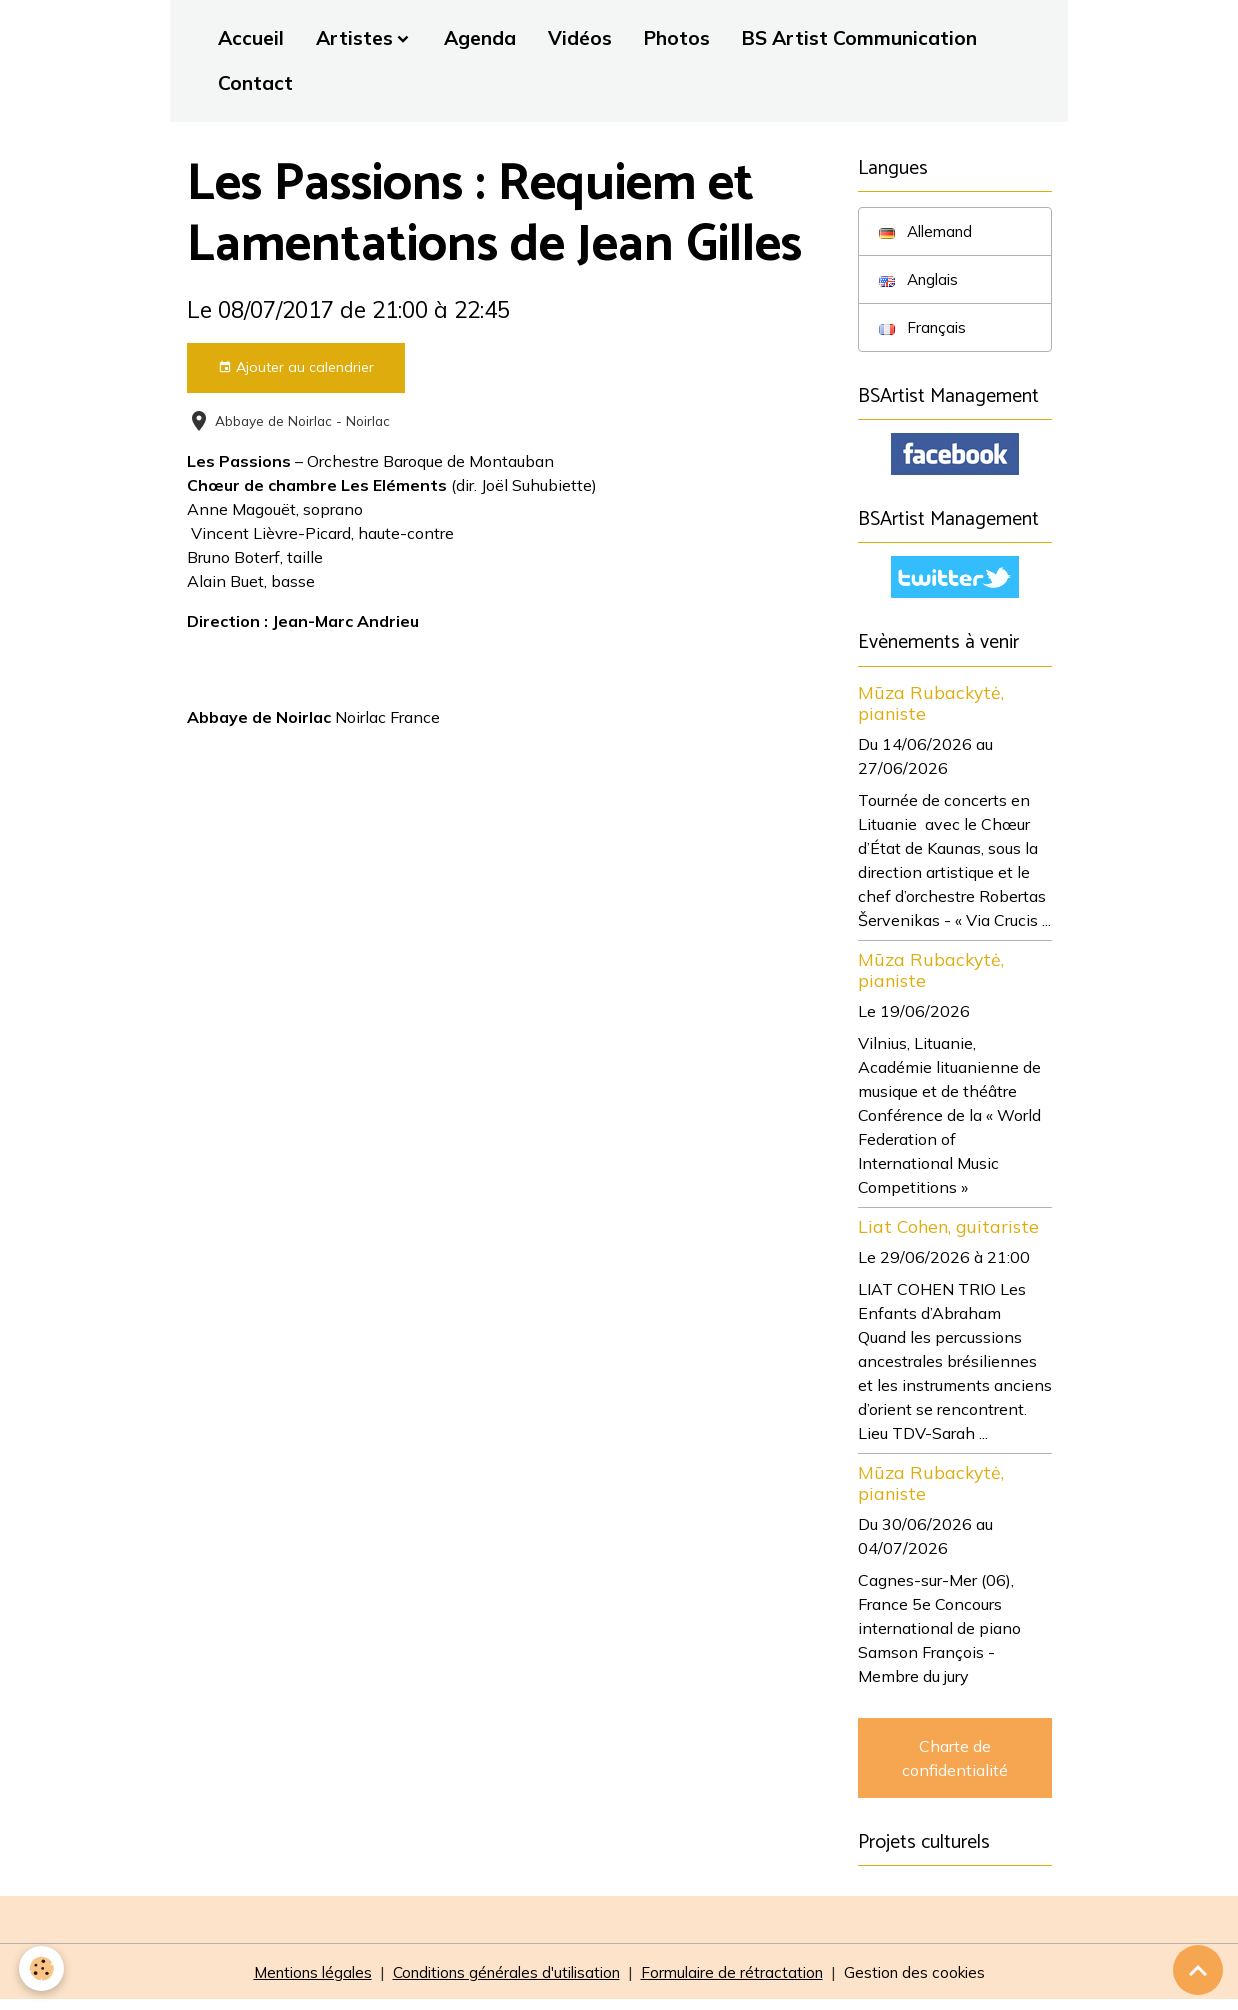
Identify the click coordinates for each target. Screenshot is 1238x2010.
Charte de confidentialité (955, 1766)
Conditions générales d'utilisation (504, 1982)
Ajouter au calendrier (296, 367)
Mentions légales (298, 1982)
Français (924, 330)
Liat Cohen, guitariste (948, 1234)
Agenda (480, 38)
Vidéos (580, 38)
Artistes (354, 38)
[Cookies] (42, 1968)
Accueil (251, 38)
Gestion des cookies (929, 1982)
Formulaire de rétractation (741, 1982)
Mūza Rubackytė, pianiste (931, 710)
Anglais (921, 281)
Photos (677, 38)
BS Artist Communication (859, 38)
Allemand (928, 232)
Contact (255, 83)
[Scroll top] (1198, 1970)
